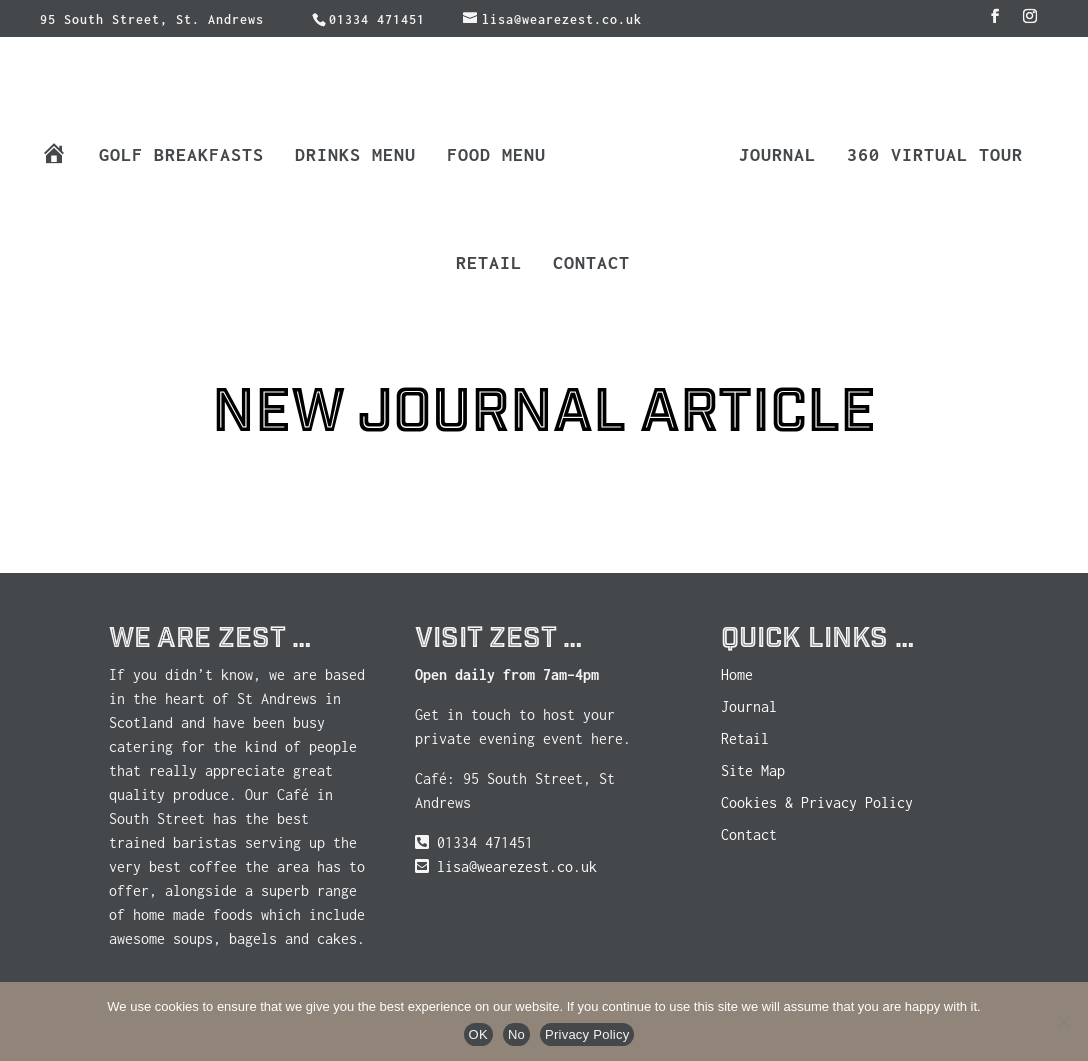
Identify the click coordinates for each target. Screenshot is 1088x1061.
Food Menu (496, 156)
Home (737, 674)
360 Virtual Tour (935, 156)
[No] (1063, 1022)
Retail (489, 264)
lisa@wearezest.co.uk (517, 866)
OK (478, 1034)
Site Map (753, 770)
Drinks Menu (355, 156)
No (516, 1034)
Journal (777, 156)
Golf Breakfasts (181, 156)
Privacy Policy (587, 1034)
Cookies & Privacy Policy (817, 802)
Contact (591, 264)
